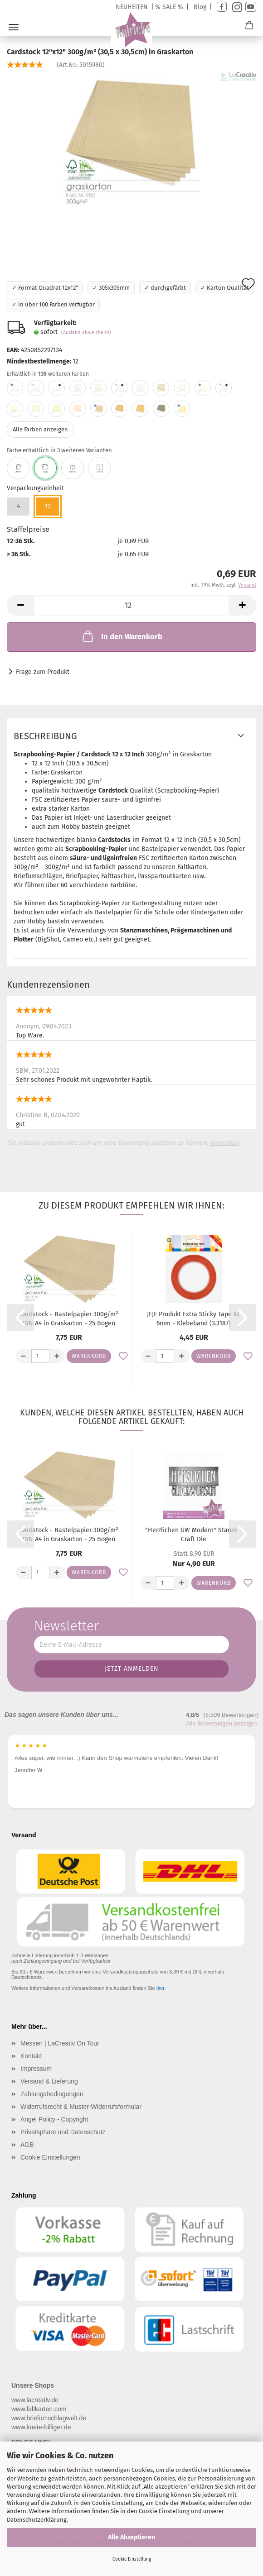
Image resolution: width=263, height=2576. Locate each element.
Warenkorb (89, 1356)
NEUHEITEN (132, 7)
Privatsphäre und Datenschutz (63, 2132)
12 (48, 506)
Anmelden (224, 1143)
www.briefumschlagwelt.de (48, 2418)
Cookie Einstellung (131, 2559)
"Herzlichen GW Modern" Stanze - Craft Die (193, 1534)
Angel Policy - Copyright (54, 2119)
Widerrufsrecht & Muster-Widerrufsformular (80, 2106)
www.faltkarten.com (38, 2409)
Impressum (36, 2068)
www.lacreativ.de (34, 2400)
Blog (200, 7)
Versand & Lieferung (49, 2081)
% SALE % (169, 7)
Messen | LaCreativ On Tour (59, 2043)
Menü (14, 27)
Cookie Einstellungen (50, 2157)
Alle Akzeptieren (131, 2537)
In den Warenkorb (121, 636)
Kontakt (31, 2056)
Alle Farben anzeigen (40, 429)
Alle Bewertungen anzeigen (222, 1723)
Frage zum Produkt (42, 672)
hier (160, 1988)
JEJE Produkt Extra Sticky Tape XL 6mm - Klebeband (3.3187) (193, 1318)
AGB (27, 2144)
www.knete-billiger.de (41, 2427)
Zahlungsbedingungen (51, 2094)
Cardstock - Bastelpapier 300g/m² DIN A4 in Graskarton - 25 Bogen (68, 1318)
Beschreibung (45, 736)
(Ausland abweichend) (86, 332)
